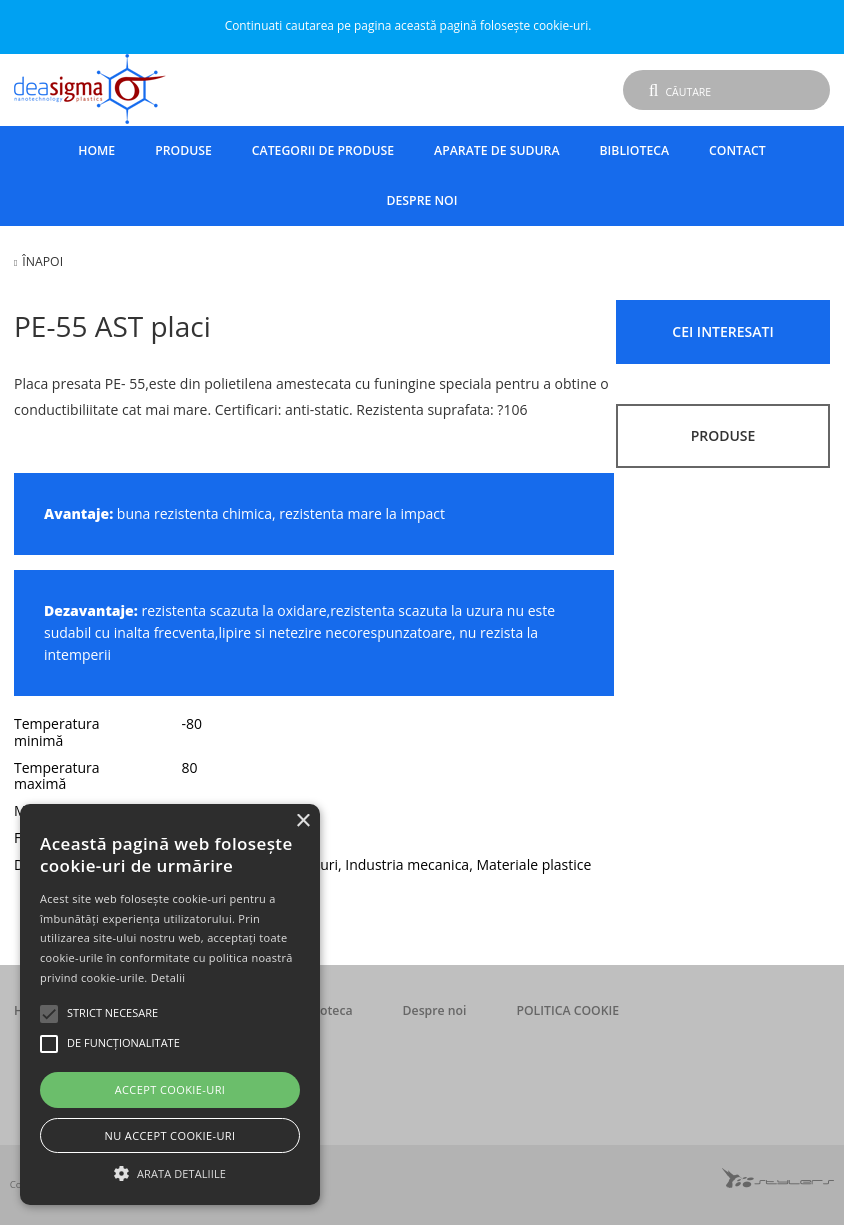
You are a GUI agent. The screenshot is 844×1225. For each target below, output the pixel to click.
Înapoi (42, 261)
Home (96, 150)
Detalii (168, 977)
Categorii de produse (323, 150)
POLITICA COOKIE (567, 1010)
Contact (737, 150)
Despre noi (422, 200)
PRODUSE (723, 435)
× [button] (302, 821)
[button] (170, 1171)
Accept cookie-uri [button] (170, 1089)
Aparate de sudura (496, 150)
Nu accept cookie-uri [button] (170, 1135)
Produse (183, 150)
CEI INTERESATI (722, 331)
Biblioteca (635, 150)
